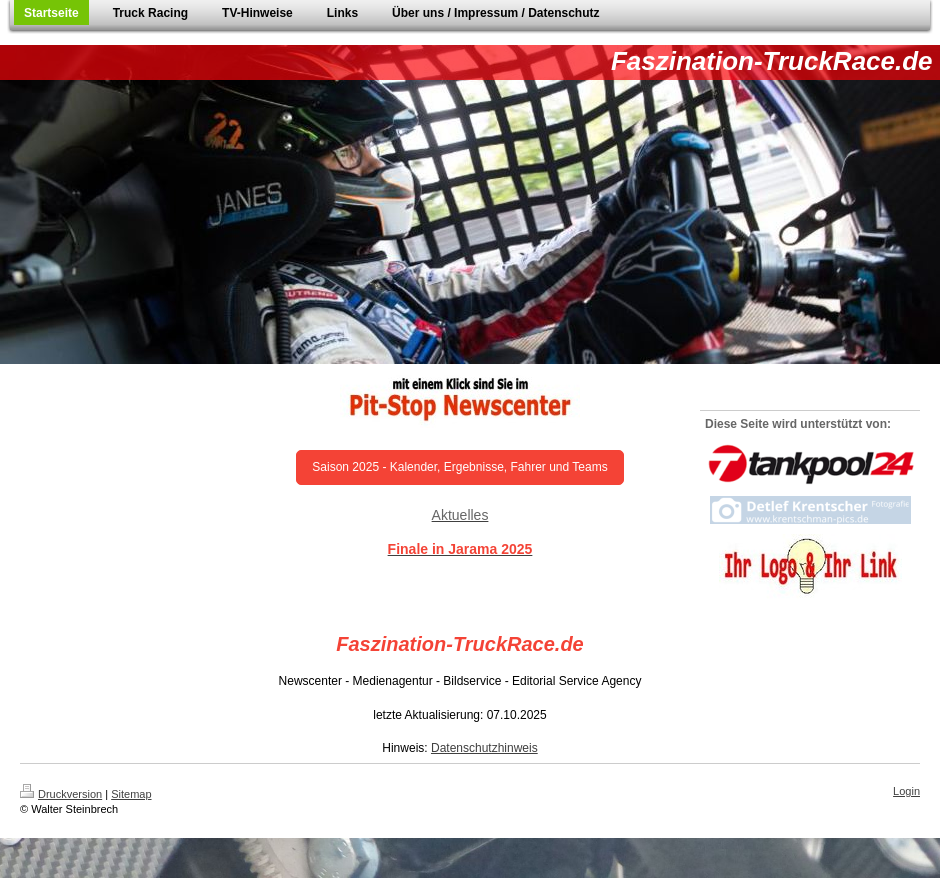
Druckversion (61, 794)
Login (906, 791)
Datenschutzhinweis (484, 748)
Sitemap (131, 794)
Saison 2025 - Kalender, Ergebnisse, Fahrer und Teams (459, 467)
